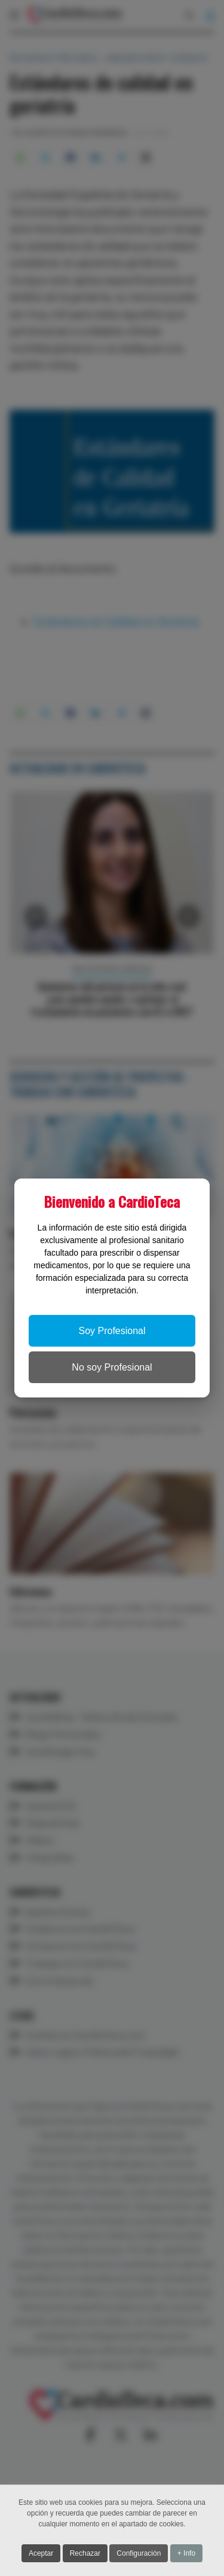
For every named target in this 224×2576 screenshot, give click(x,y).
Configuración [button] (138, 2555)
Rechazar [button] (85, 2555)
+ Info (186, 2555)
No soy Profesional (112, 1367)
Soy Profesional (111, 1331)
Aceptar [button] (41, 2555)
